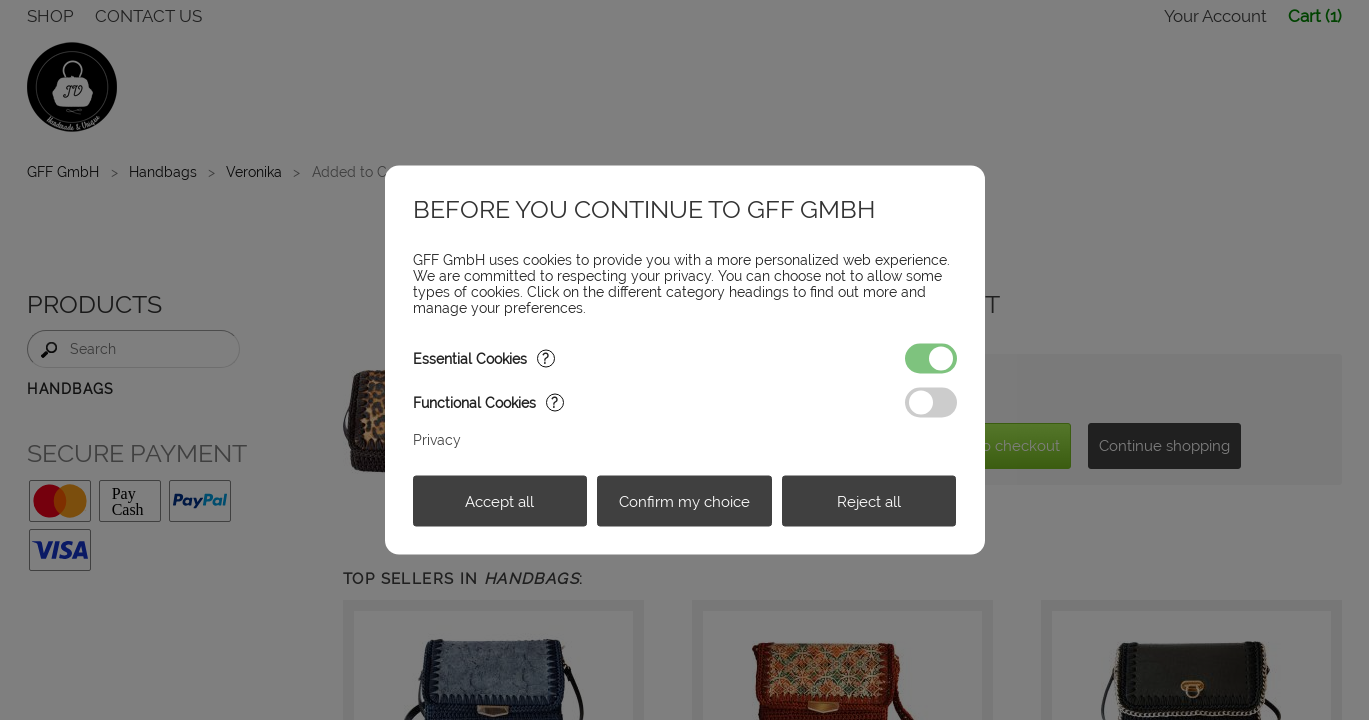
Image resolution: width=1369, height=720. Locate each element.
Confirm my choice (684, 501)
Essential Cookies (484, 359)
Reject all (869, 501)
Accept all (499, 501)
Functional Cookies (488, 403)
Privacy (437, 440)
